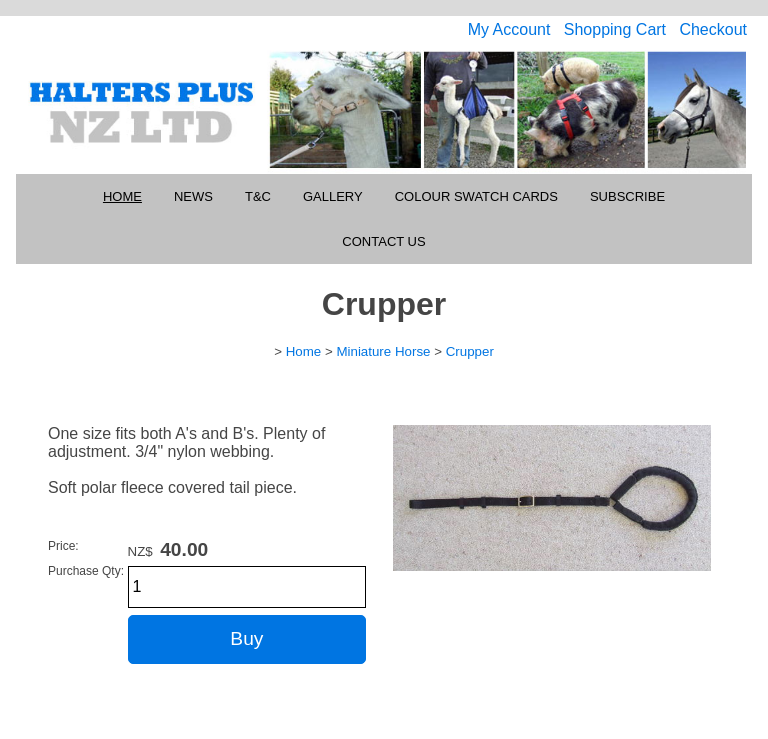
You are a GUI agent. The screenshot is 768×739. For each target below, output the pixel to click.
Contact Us (383, 241)
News (193, 196)
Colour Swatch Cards (476, 196)
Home (122, 196)
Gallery (333, 196)
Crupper (470, 351)
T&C (258, 196)
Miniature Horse (383, 351)
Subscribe (627, 196)
